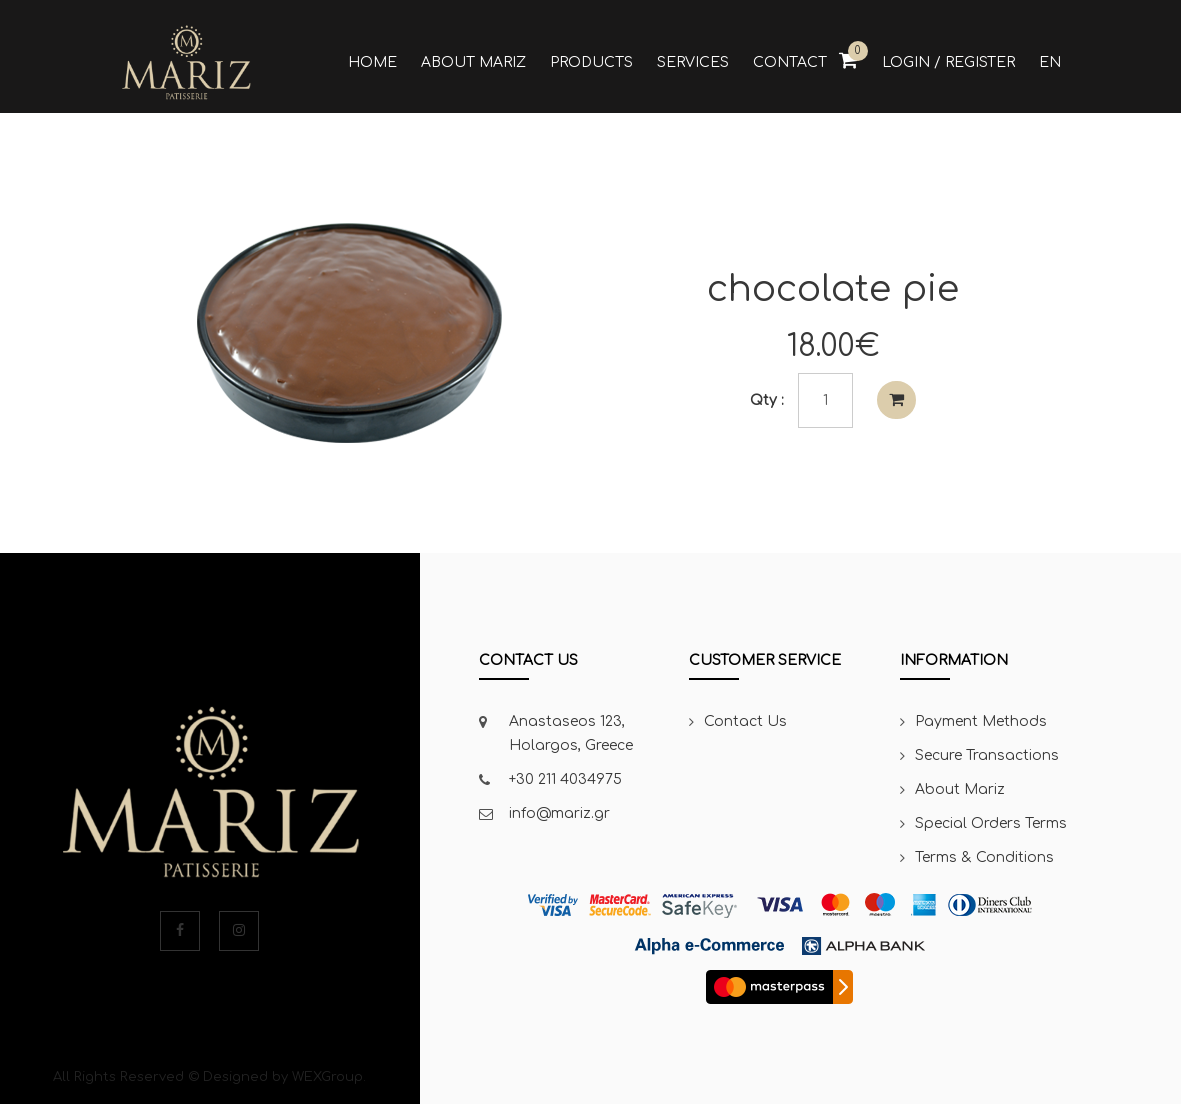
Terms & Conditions (984, 857)
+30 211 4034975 (565, 779)
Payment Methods (981, 721)
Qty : (767, 400)
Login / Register (948, 62)
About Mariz (960, 789)
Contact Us (745, 721)
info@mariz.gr (559, 813)
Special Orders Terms (991, 823)
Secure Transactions (987, 755)
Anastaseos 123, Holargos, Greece (571, 733)
